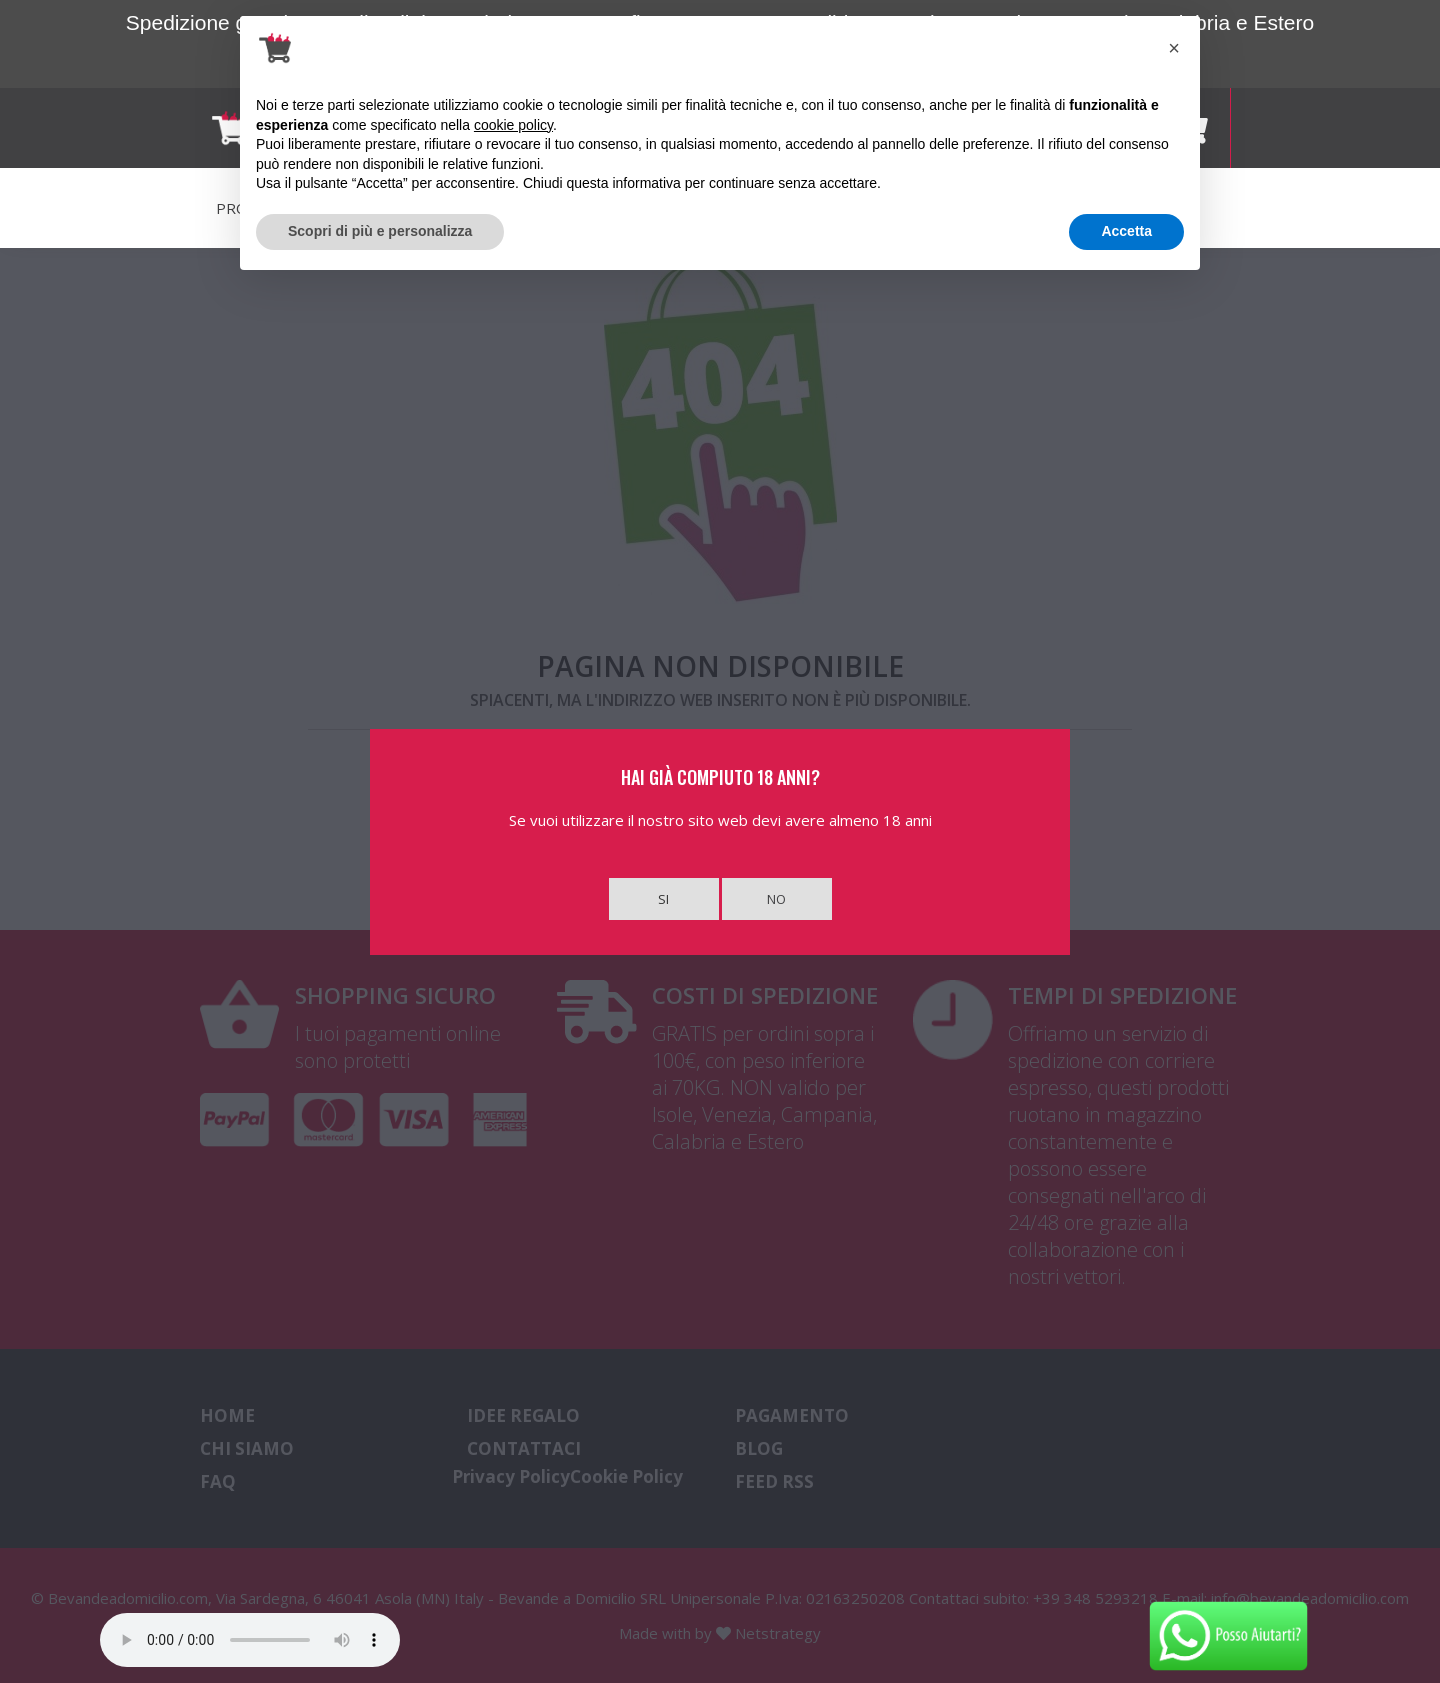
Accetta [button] (1126, 231)
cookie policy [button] (513, 125)
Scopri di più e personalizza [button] (380, 231)
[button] (1174, 48)
